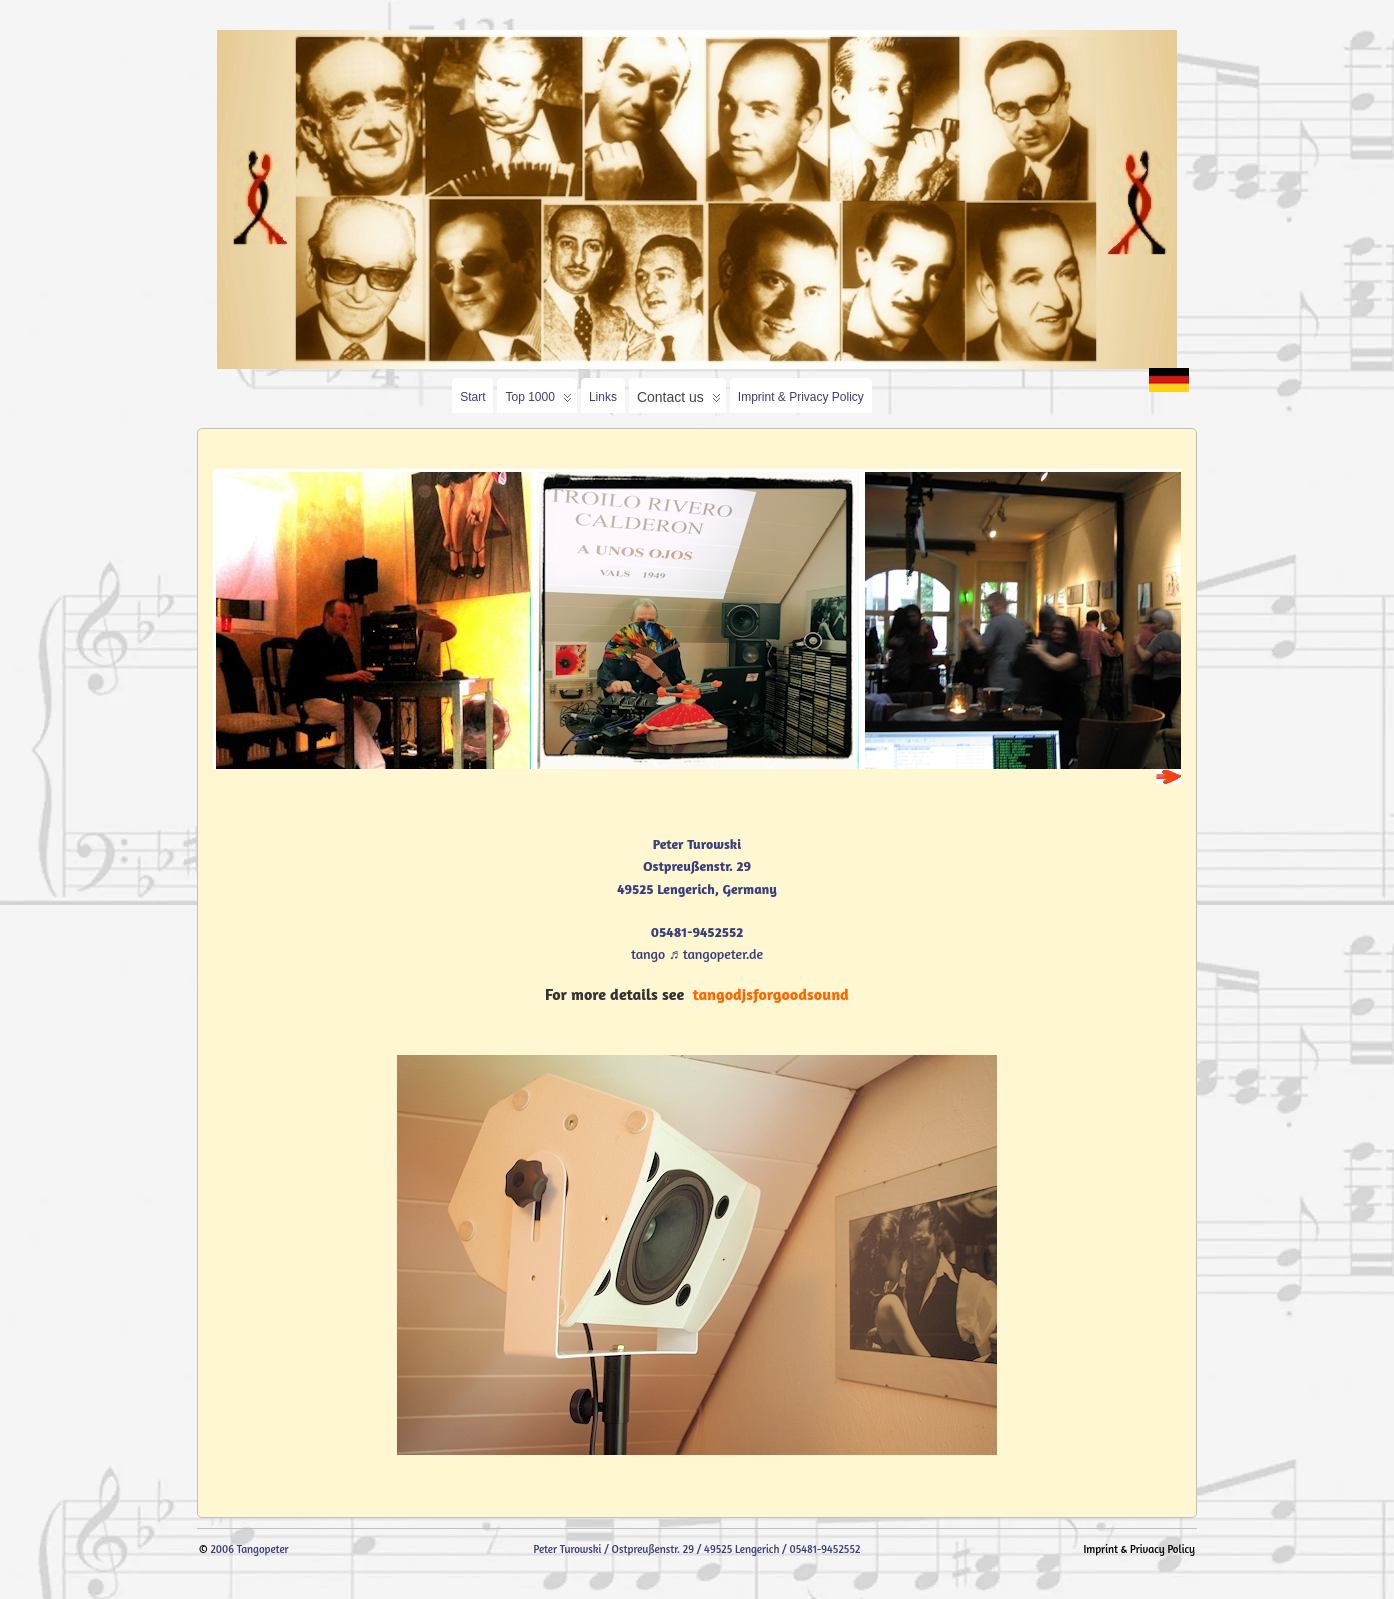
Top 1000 (538, 401)
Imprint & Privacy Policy (801, 397)
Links (603, 397)
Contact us (679, 401)
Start (472, 397)
